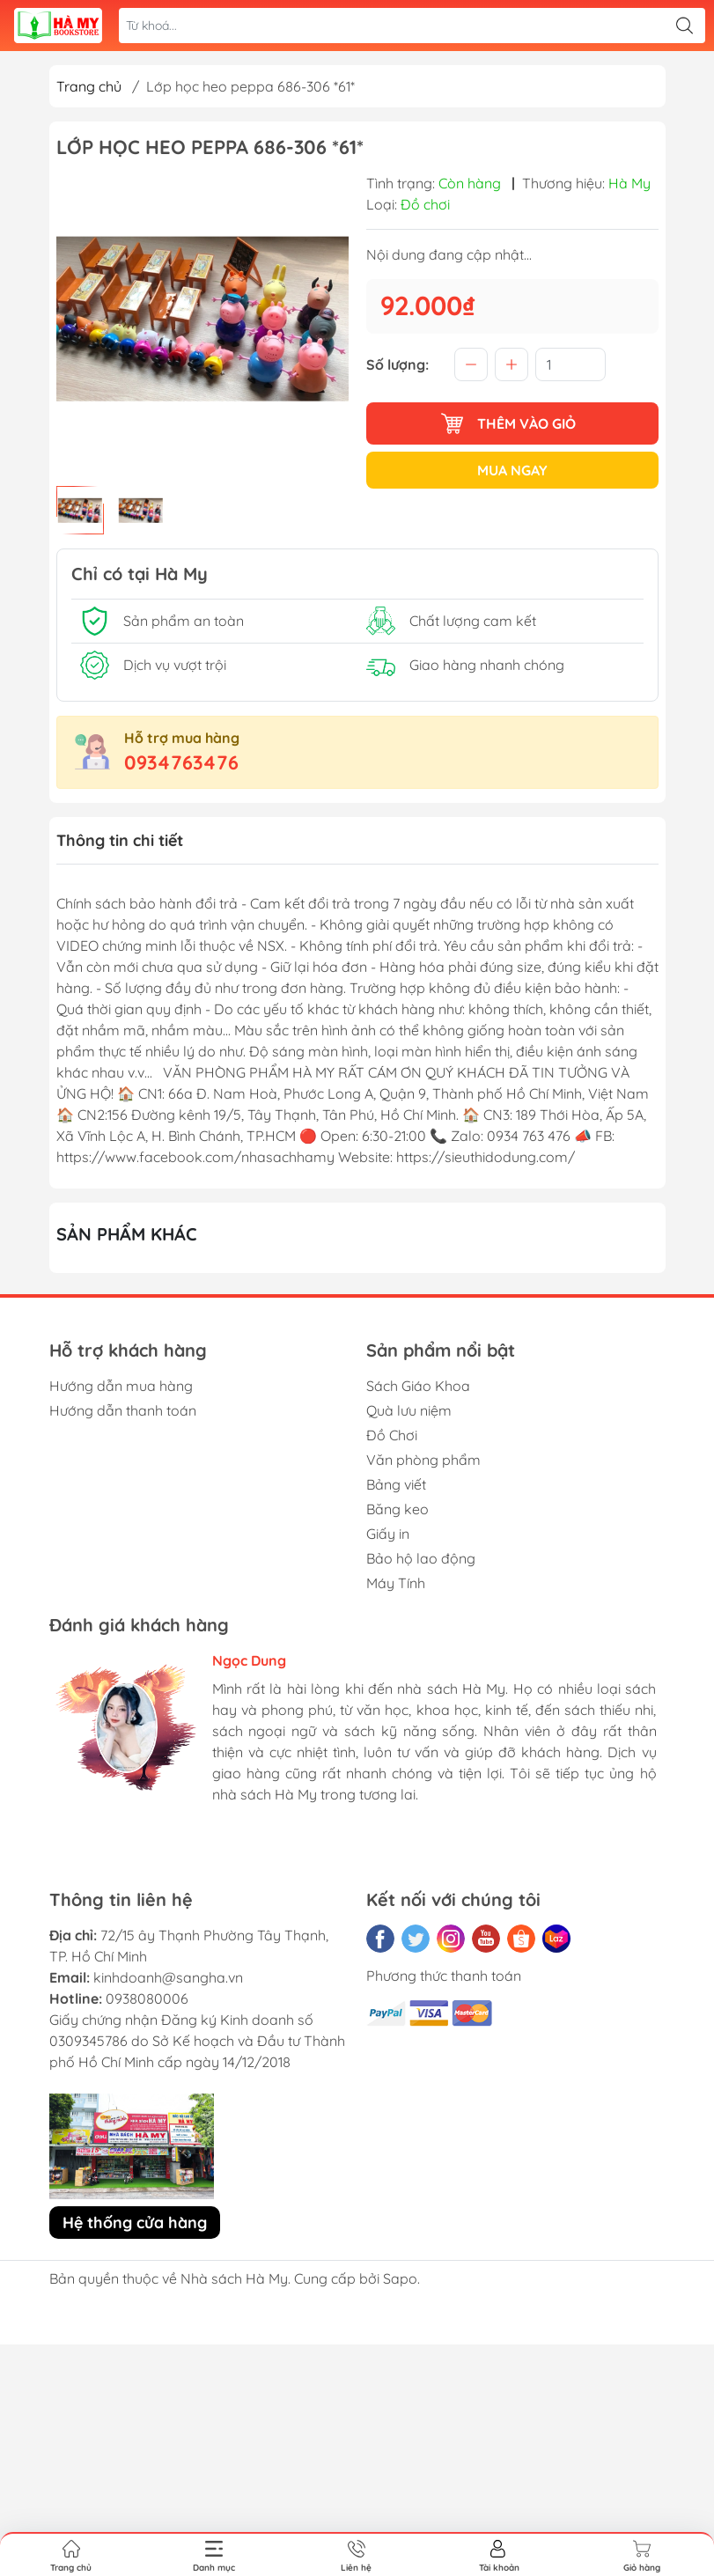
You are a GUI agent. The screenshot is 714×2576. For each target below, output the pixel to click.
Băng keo (397, 1509)
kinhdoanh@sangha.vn (168, 1977)
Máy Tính (395, 1583)
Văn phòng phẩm (423, 1459)
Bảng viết (396, 1484)
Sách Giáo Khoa (418, 1386)
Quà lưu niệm (409, 1410)
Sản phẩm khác (126, 1234)
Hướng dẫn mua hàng (121, 1386)
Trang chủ (88, 86)
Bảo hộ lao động (420, 1558)
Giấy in (387, 1533)
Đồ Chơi (391, 1435)
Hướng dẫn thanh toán (122, 1410)
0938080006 (147, 1998)
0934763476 (181, 762)
